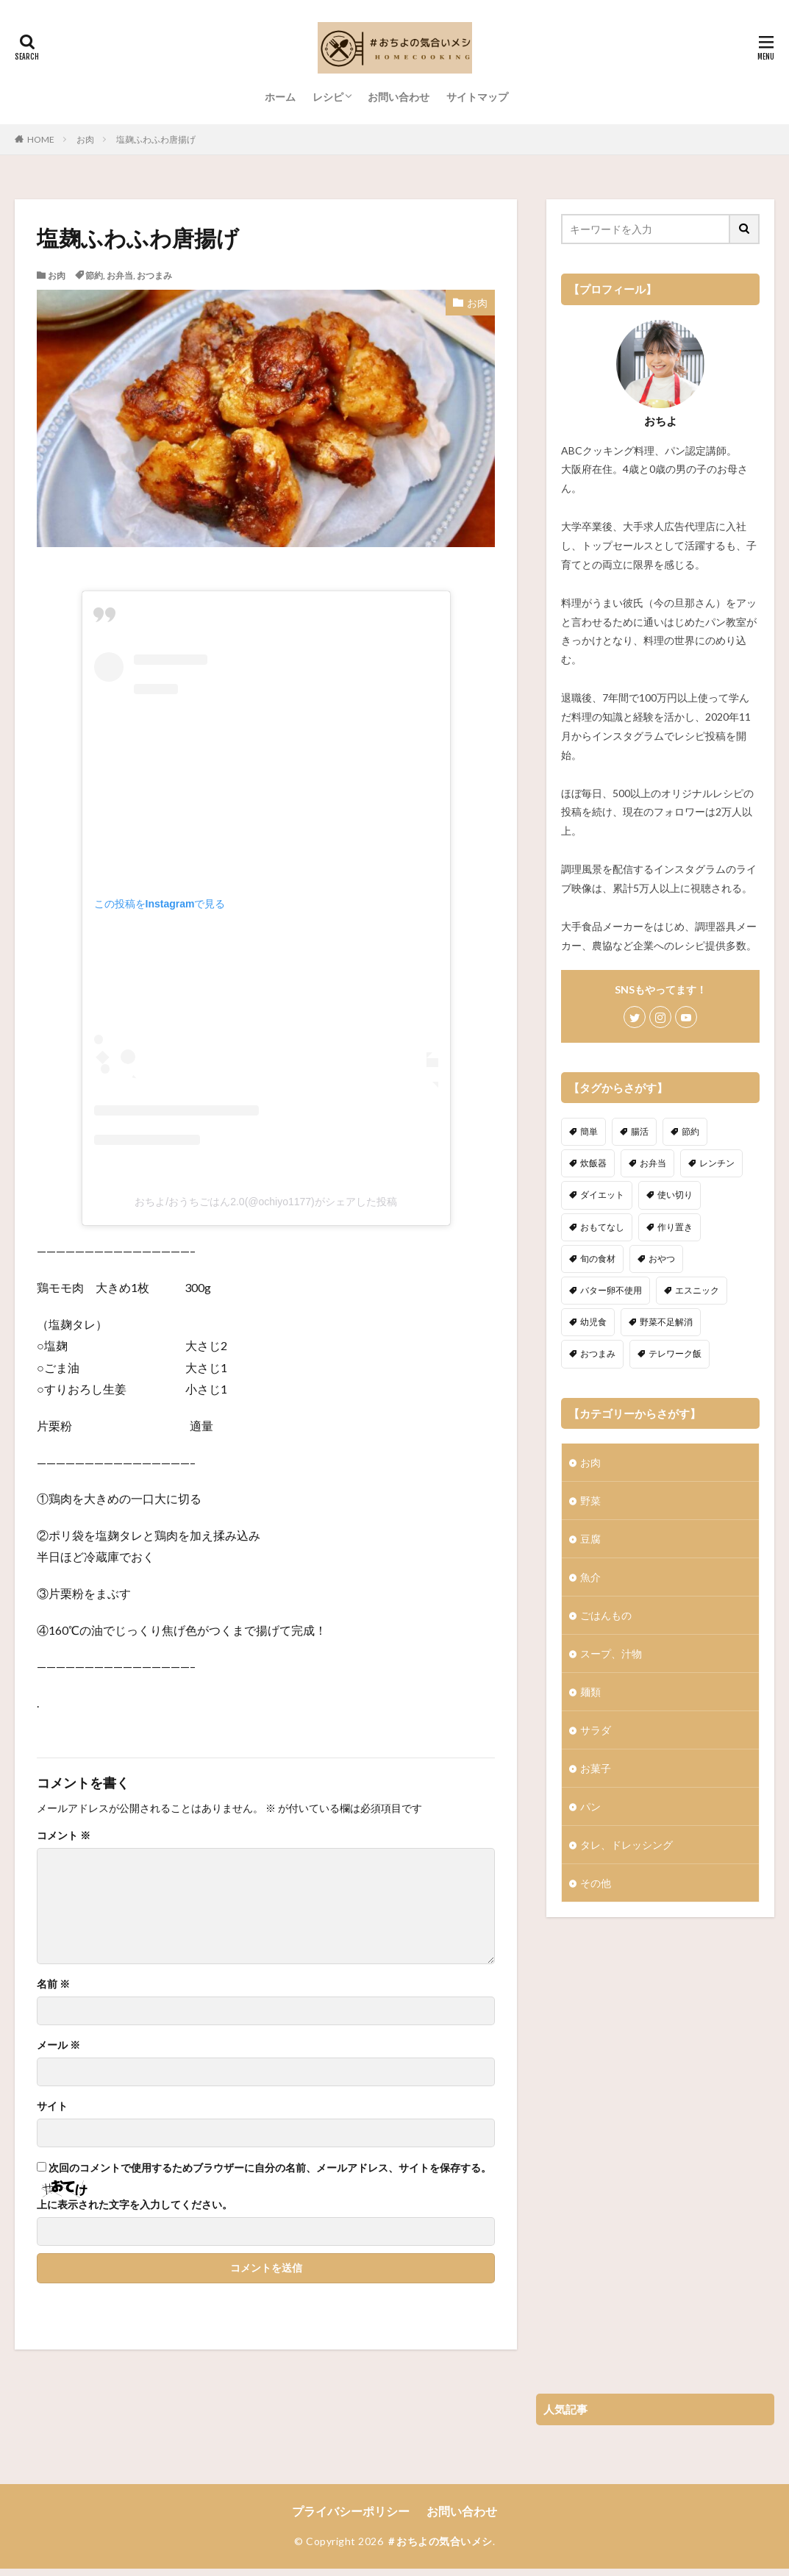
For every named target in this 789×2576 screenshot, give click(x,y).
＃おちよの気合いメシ (439, 2541)
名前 (53, 1984)
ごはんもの (606, 1615)
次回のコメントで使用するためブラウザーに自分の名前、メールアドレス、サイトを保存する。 (270, 2168)
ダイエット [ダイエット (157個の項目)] (602, 1194)
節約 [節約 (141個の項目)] (690, 1131)
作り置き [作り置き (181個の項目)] (675, 1226)
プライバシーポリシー (351, 2511)
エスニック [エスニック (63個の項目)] (697, 1290)
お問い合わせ (398, 96)
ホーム (280, 96)
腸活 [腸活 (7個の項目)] (640, 1131)
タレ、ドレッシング (626, 1844)
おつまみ (154, 275)
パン (590, 1806)
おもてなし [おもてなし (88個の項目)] (602, 1226)
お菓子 (595, 1768)
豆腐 (590, 1539)
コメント (63, 1835)
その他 (595, 1883)
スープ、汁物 (611, 1653)
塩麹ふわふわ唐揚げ (156, 139)
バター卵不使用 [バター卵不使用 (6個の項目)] (611, 1290)
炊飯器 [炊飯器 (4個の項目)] (593, 1163)
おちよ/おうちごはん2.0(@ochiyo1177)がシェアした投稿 (266, 1201)
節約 (94, 275)
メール (58, 2045)
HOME (40, 139)
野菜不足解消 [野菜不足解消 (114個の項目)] (666, 1321)
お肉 (85, 139)
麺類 (590, 1691)
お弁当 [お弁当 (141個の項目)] (653, 1163)
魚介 (590, 1577)
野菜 (590, 1500)
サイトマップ (477, 96)
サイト (52, 2106)
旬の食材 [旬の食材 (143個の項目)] (597, 1258)
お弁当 (120, 275)
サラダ (595, 1730)
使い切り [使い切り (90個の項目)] (675, 1194)
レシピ (328, 96)
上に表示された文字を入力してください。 (134, 2204)
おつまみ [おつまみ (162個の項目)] (597, 1353)
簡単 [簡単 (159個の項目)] (589, 1131)
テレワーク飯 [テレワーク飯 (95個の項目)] (675, 1353)
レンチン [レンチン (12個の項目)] (717, 1163)
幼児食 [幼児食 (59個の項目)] (593, 1321)
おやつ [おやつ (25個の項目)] (662, 1258)
